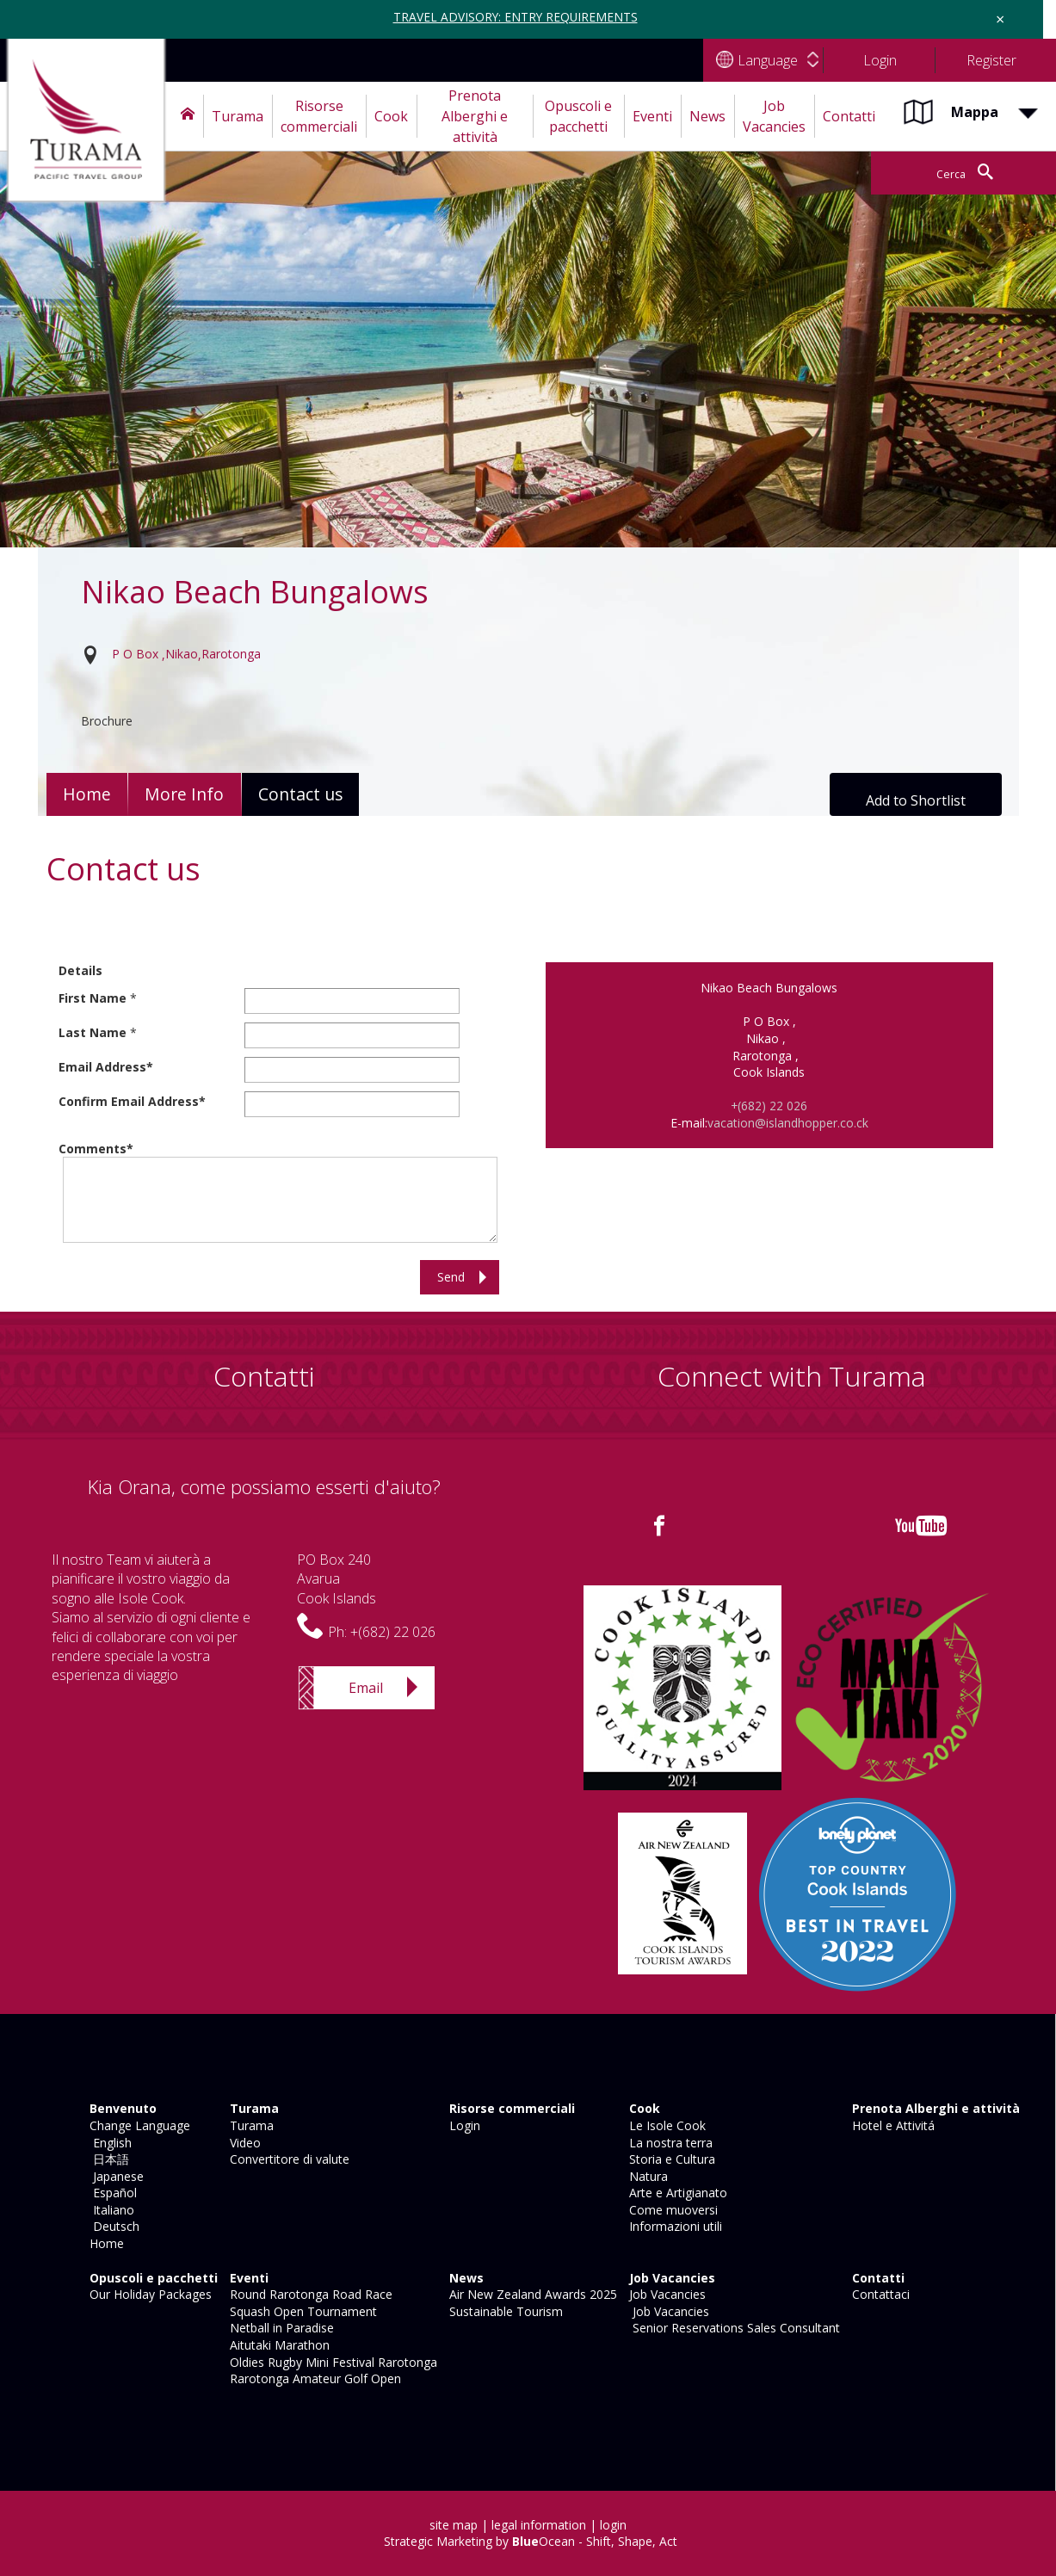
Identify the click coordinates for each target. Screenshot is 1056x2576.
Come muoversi (672, 2210)
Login (463, 2125)
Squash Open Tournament (301, 2311)
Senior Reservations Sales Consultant (733, 2328)
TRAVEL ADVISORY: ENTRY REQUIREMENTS (515, 17)
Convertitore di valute (287, 2159)
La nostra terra (669, 2142)
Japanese (115, 2176)
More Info (188, 794)
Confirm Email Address (129, 1101)
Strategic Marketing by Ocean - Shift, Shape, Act (530, 2541)
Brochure (107, 721)
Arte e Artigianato (676, 2192)
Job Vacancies (666, 2294)
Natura (647, 2176)
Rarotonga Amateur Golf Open (313, 2378)
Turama (250, 2125)
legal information (538, 2525)
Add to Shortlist (916, 800)
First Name (93, 998)
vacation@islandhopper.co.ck (787, 1123)
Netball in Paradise (280, 2328)
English (109, 2142)
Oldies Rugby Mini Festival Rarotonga (331, 2362)
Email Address (102, 1067)
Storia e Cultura (670, 2159)
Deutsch (112, 2226)
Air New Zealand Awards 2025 (531, 2294)
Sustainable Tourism (504, 2311)
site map (453, 2525)
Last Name (93, 1032)
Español (111, 2192)
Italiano (110, 2210)
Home (88, 794)
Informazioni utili (674, 2226)
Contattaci (879, 2294)
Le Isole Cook (666, 2125)
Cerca (937, 173)
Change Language (138, 2125)
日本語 (107, 2159)
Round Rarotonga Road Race (309, 2294)
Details (80, 970)
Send (451, 1277)
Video (243, 2142)
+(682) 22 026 (769, 1105)
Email (366, 1687)
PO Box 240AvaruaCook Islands (336, 1579)
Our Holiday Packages (149, 2294)
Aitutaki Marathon (278, 2345)
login (613, 2525)
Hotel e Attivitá (892, 2125)
